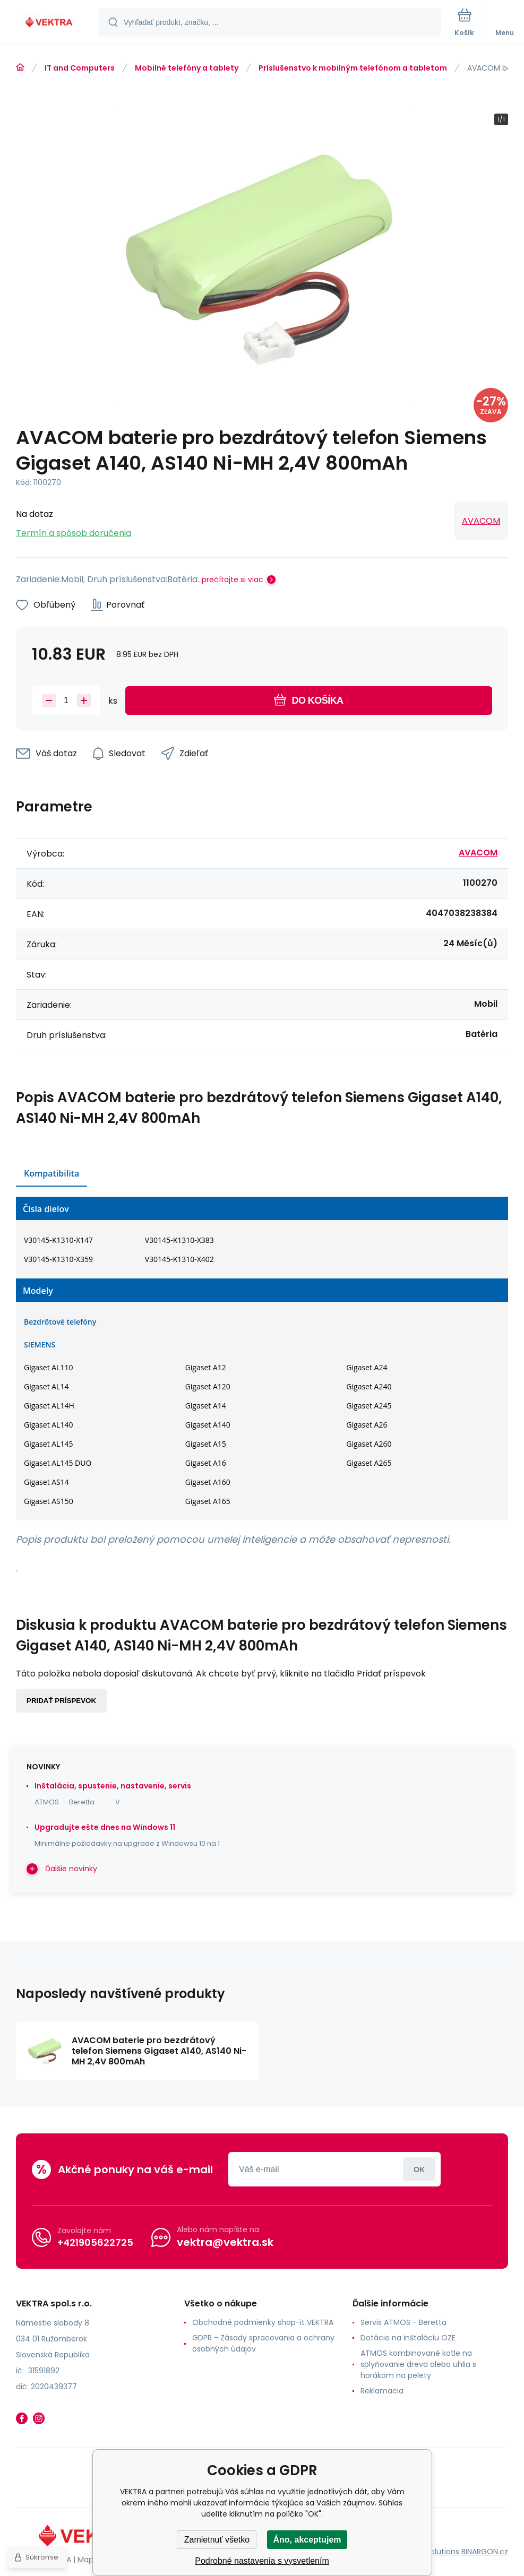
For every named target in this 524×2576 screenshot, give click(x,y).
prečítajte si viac (232, 579)
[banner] (49, 23)
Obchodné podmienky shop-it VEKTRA (262, 2322)
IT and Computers (80, 68)
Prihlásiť (419, 2169)
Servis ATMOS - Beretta (403, 2322)
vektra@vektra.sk (225, 2242)
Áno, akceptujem (307, 2539)
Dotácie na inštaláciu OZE (408, 2337)
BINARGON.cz (484, 2551)
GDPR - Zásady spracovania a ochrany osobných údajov (263, 2343)
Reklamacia (381, 2390)
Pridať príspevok (61, 1701)
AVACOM (481, 521)
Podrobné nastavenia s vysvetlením (262, 2560)
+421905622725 (95, 2242)
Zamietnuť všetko (217, 2539)
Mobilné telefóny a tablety (186, 68)
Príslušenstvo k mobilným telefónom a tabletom (353, 68)
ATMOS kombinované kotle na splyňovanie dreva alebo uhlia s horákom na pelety (418, 2364)
